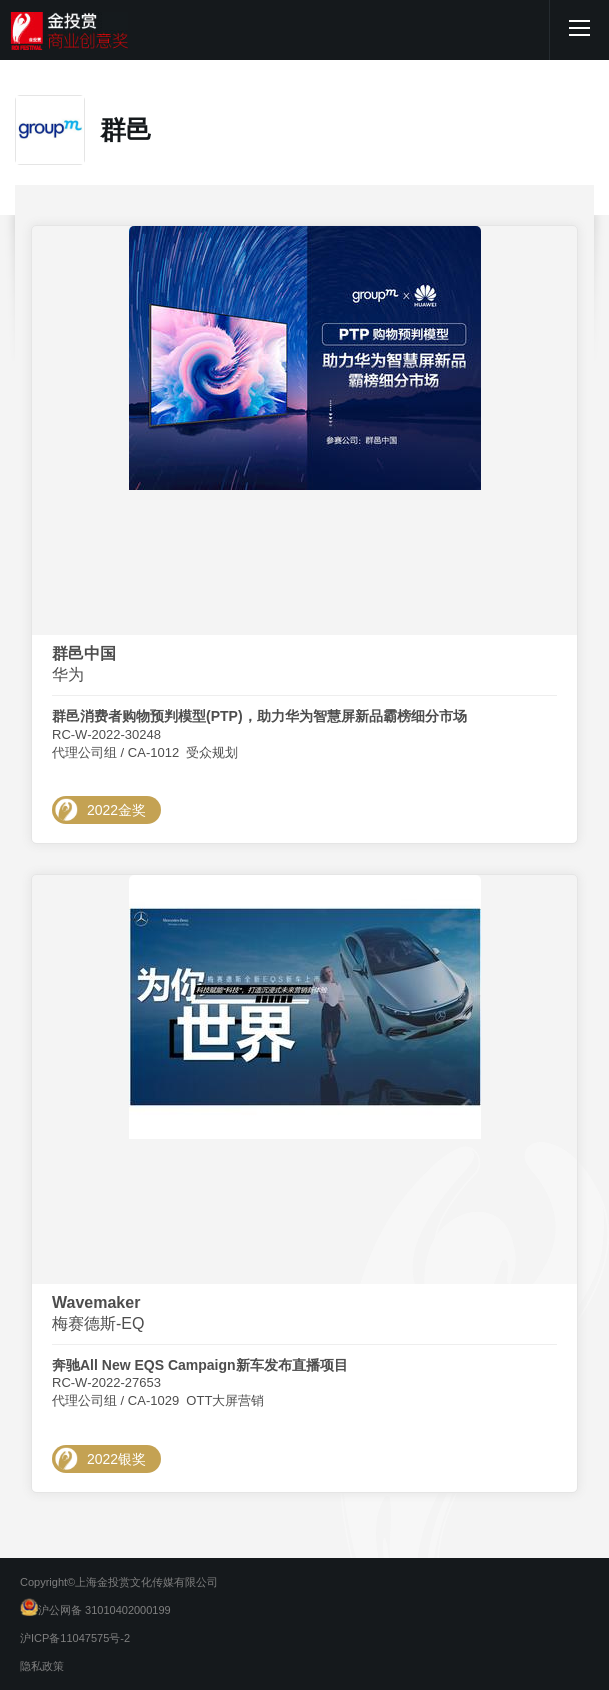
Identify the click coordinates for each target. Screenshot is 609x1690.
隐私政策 (42, 1666)
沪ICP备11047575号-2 (75, 1638)
